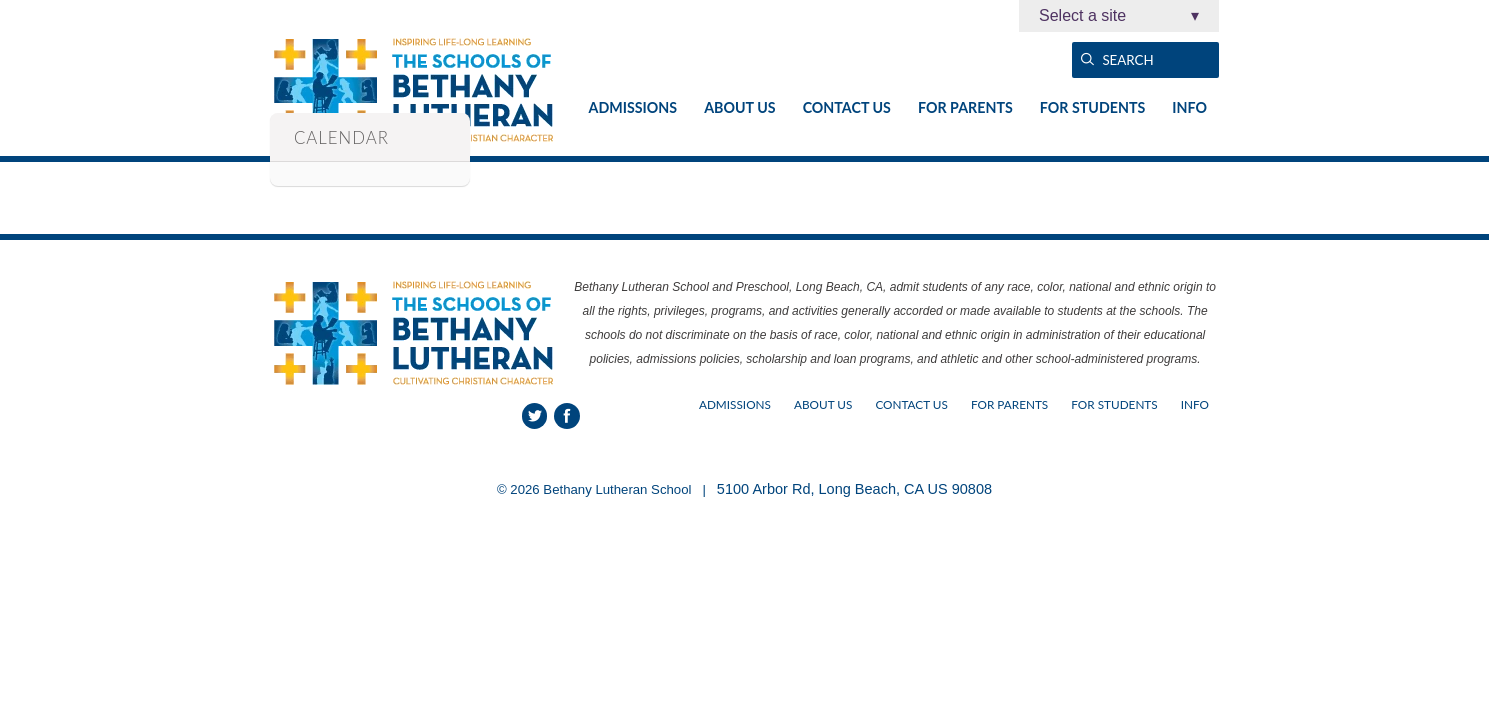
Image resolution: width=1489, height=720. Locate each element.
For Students (1092, 107)
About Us (739, 107)
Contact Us (847, 107)
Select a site (1119, 16)
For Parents (965, 107)
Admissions (633, 107)
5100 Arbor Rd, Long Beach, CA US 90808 (854, 489)
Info (1189, 107)
